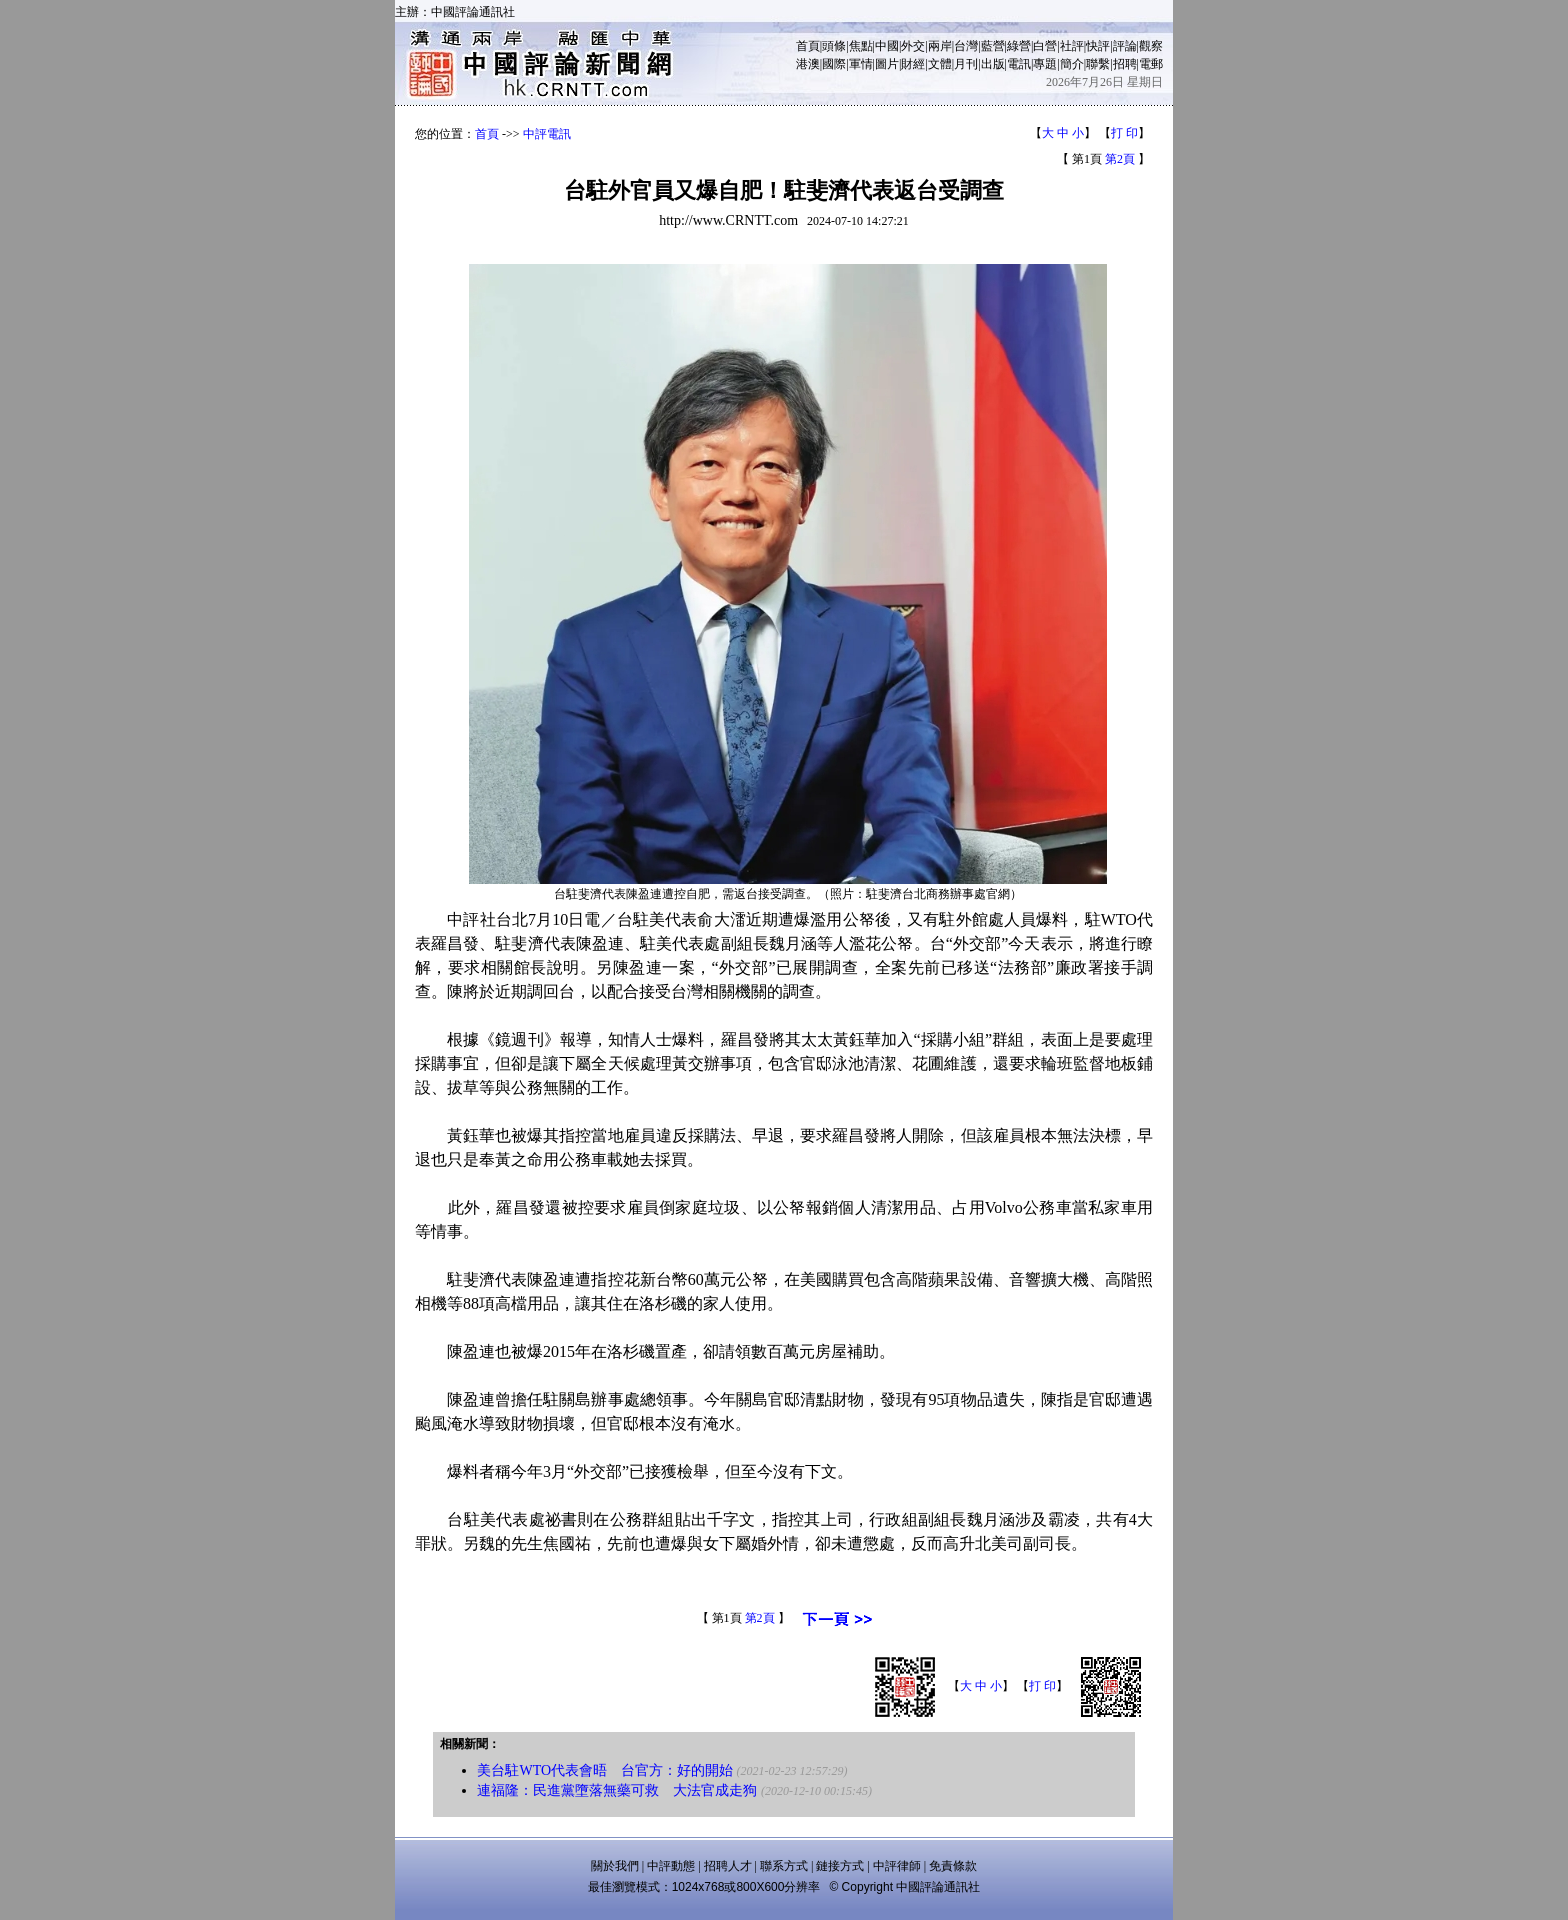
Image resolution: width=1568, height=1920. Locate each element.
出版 (993, 64)
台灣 (966, 46)
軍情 (861, 64)
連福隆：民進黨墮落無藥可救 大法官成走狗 (617, 1790)
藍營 (993, 46)
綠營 (1019, 46)
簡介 (1072, 64)
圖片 (887, 64)
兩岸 (940, 46)
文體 (940, 64)
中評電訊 (547, 134)
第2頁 (1120, 159)
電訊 (1019, 64)
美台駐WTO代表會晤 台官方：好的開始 (605, 1770)
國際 (834, 64)
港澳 (808, 64)
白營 (1045, 46)
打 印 (1124, 133)
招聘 (1125, 64)
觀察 (1151, 46)
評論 (1125, 46)
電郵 (1151, 64)
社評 (1072, 46)
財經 (913, 64)
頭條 (834, 46)
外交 (913, 46)
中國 (887, 46)
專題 (1045, 64)
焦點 (861, 46)
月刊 (966, 64)
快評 (1098, 46)
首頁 (808, 46)
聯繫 (1098, 64)
